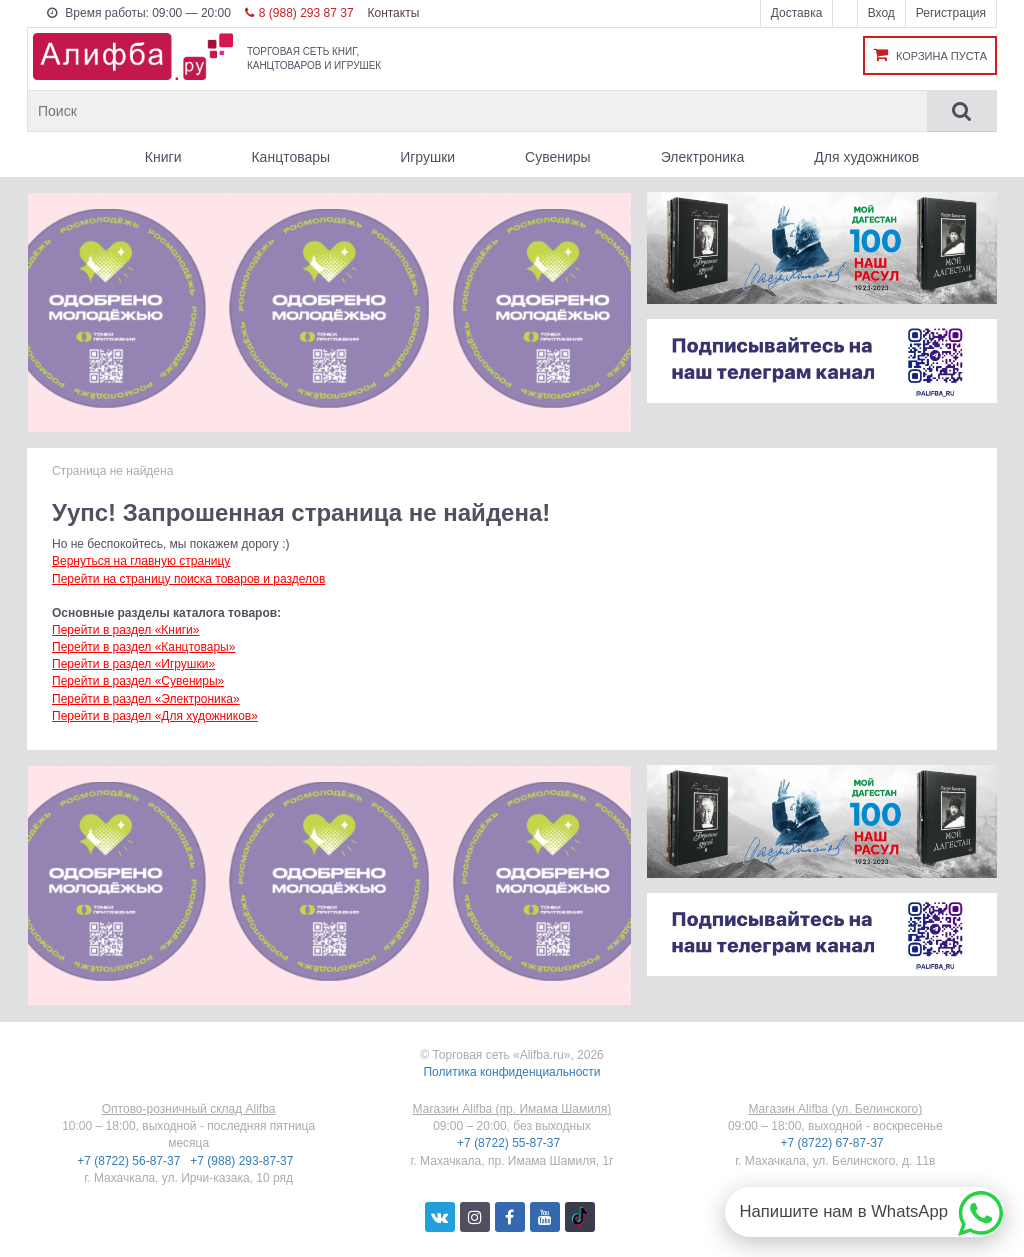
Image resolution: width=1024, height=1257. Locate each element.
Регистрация (951, 13)
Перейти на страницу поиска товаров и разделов (188, 579)
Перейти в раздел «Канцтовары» (143, 647)
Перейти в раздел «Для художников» (155, 716)
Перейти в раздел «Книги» (125, 630)
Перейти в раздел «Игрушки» (133, 664)
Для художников (866, 157)
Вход (881, 13)
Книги (163, 157)
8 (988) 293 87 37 (299, 13)
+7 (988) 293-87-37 (243, 1161)
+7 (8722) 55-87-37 (510, 1143)
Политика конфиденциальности (511, 1072)
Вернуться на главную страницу (141, 561)
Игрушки (427, 157)
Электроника (703, 157)
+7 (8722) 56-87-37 (130, 1161)
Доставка (797, 13)
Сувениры (558, 157)
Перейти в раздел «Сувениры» (138, 681)
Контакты (393, 13)
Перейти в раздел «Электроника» (146, 699)
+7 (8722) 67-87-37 (833, 1143)
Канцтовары (290, 157)
